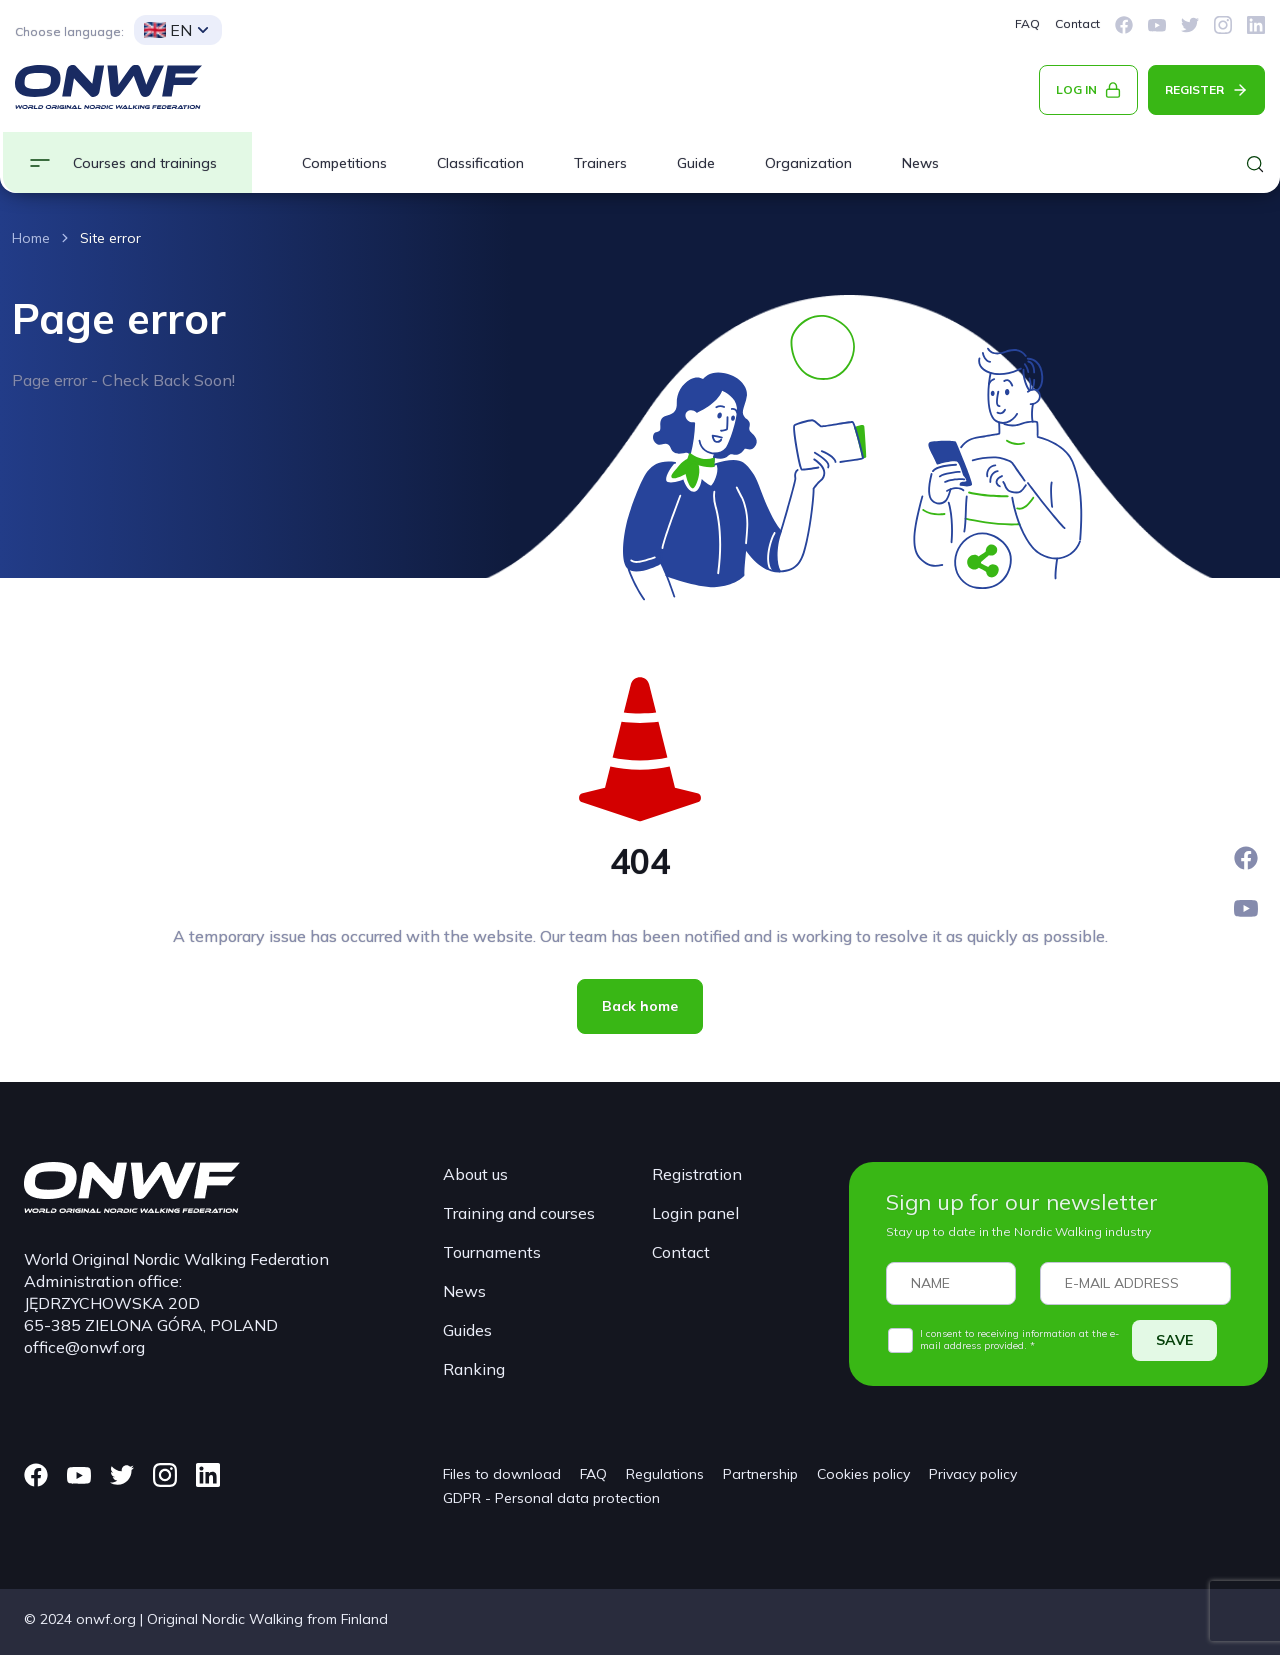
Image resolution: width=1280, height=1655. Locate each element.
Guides (467, 1330)
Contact (1077, 23)
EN (168, 30)
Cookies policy (863, 1474)
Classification (480, 163)
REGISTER (1194, 89)
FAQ (1027, 23)
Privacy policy (973, 1474)
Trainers (600, 163)
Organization (808, 163)
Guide (696, 163)
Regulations (665, 1474)
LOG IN (1076, 89)
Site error (110, 238)
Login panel (695, 1213)
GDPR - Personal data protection (551, 1498)
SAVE (1174, 1340)
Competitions (344, 163)
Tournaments (492, 1252)
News (920, 163)
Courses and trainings (145, 163)
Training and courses (519, 1213)
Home (31, 238)
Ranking (474, 1369)
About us (475, 1174)
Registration (697, 1174)
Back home (640, 1006)
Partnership (760, 1474)
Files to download (502, 1474)
